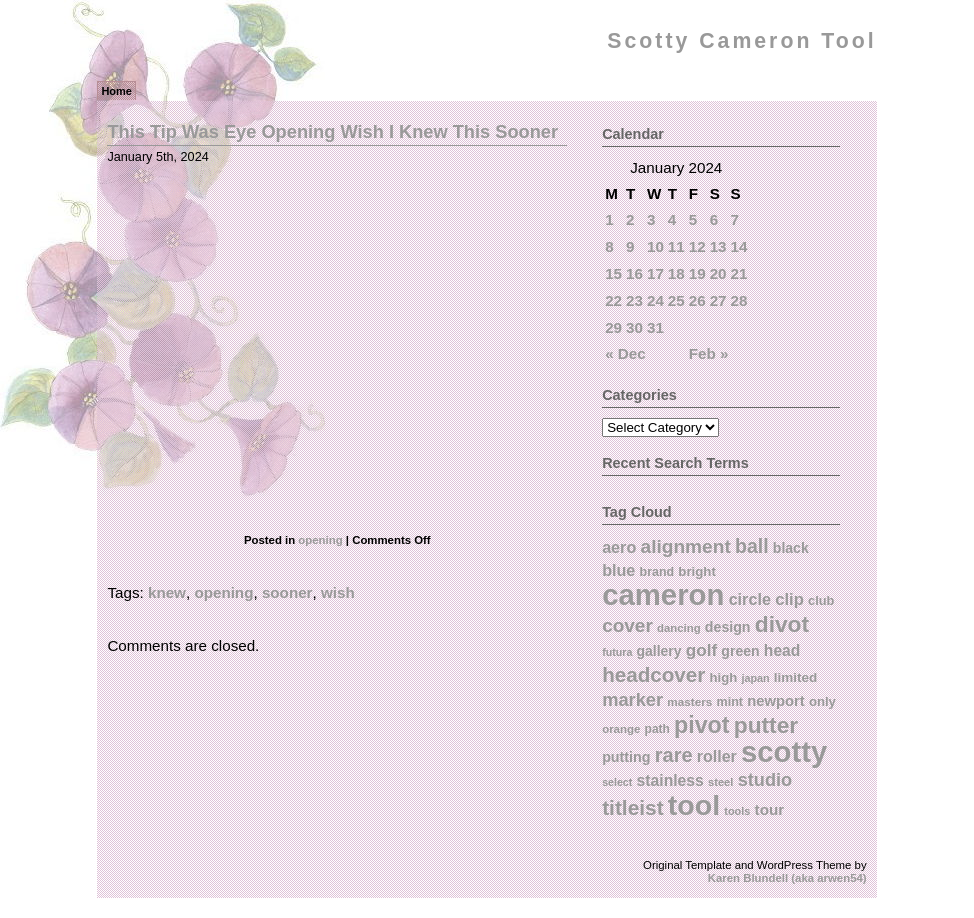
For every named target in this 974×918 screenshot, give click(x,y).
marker (632, 699)
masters (689, 701)
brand (657, 572)
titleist (632, 807)
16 (634, 273)
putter (766, 725)
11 (676, 246)
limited (795, 677)
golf (701, 650)
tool (694, 805)
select (617, 782)
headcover (653, 674)
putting (626, 757)
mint (730, 702)
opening (320, 540)
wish (338, 592)
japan (755, 678)
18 (676, 273)
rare (674, 755)
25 (676, 300)
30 (634, 327)
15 (613, 273)
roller (717, 756)
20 (718, 273)
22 (613, 300)
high (724, 677)
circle (750, 599)
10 (655, 246)
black (791, 548)
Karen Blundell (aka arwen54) (787, 878)
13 (718, 246)
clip (789, 599)
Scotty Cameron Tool (741, 41)
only (822, 701)
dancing (679, 628)
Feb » (709, 353)
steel (720, 782)
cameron (663, 594)
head (782, 650)
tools (737, 811)
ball (752, 546)
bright (697, 571)
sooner (287, 592)
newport (775, 701)
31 (655, 327)
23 (634, 300)
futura (617, 652)
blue (618, 570)
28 (739, 300)
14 (739, 246)
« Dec (625, 353)
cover (627, 625)
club (821, 600)
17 (655, 273)
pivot (701, 725)
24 (655, 300)
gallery (659, 651)
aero (619, 547)
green (740, 651)
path (657, 729)
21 (739, 273)
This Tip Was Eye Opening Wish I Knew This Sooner (332, 131)
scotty (784, 752)
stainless (670, 780)
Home (116, 91)
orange (621, 729)
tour (770, 809)
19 (697, 273)
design (728, 627)
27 (718, 300)
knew (167, 592)
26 (697, 300)
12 (697, 246)
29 (613, 327)
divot (782, 624)
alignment (686, 546)
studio (765, 780)
